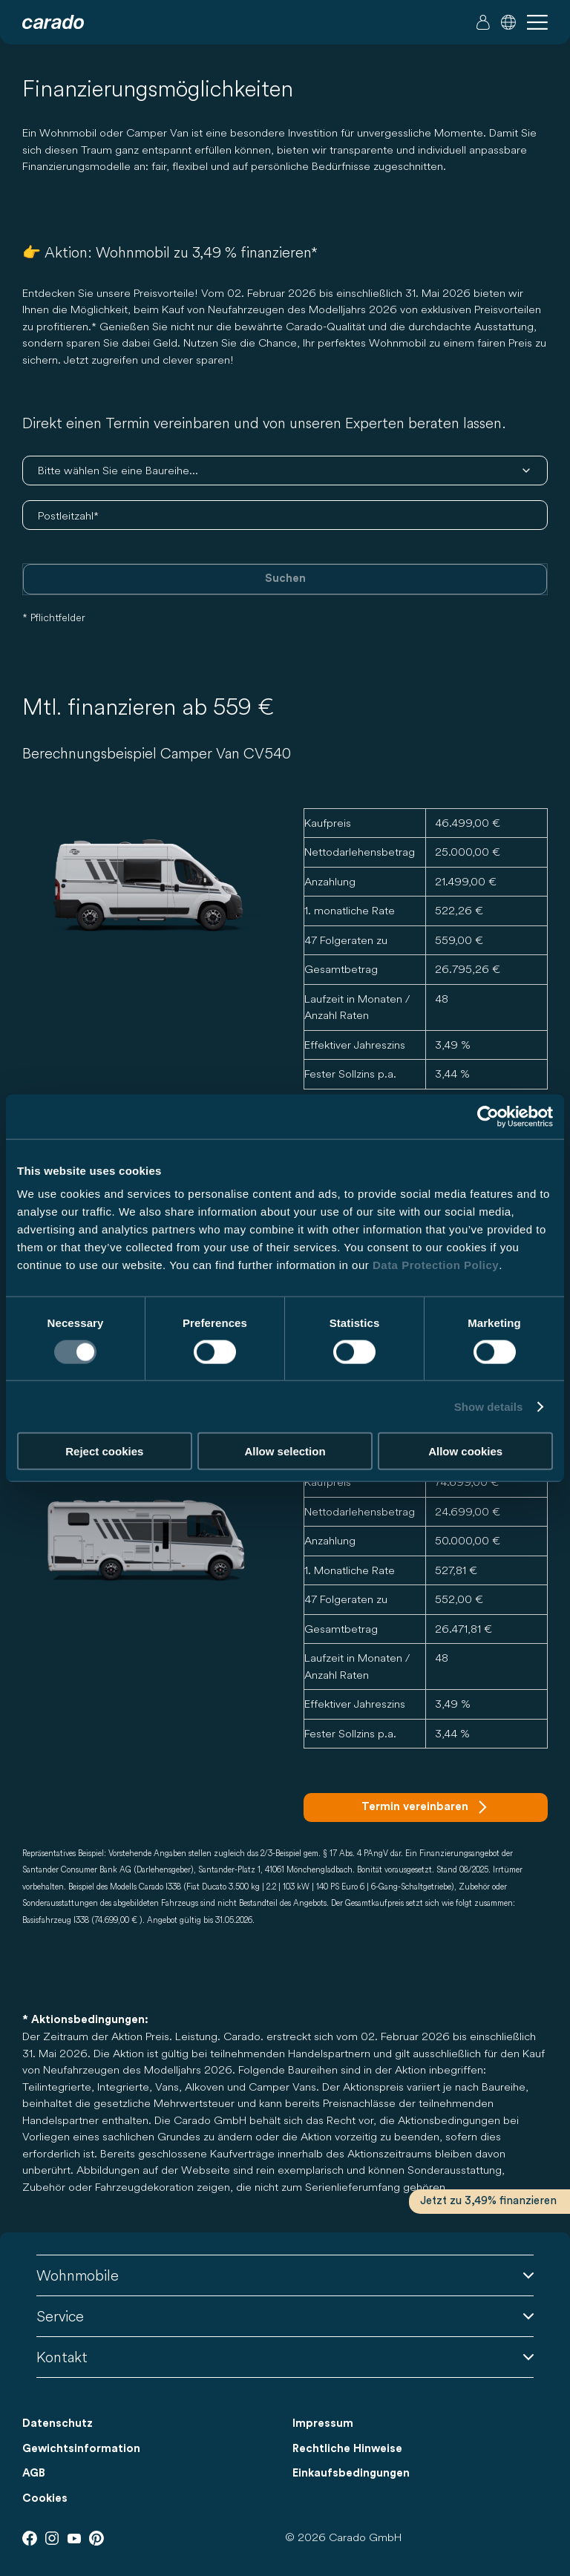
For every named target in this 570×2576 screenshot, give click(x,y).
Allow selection (284, 1451)
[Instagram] (52, 2538)
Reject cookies (104, 1451)
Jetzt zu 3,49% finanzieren (488, 2200)
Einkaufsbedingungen (351, 2473)
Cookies (45, 2498)
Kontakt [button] (285, 2356)
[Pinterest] (96, 2538)
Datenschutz (57, 2423)
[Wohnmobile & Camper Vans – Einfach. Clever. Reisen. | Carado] (53, 22)
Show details (488, 1406)
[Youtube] (74, 2538)
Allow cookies (465, 1451)
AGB (33, 2473)
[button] (508, 22)
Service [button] (285, 2316)
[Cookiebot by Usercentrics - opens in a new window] (488, 1116)
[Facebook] (29, 2538)
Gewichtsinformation (81, 2448)
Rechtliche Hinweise (347, 2448)
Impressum (322, 2423)
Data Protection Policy (436, 1265)
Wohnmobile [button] (285, 2275)
